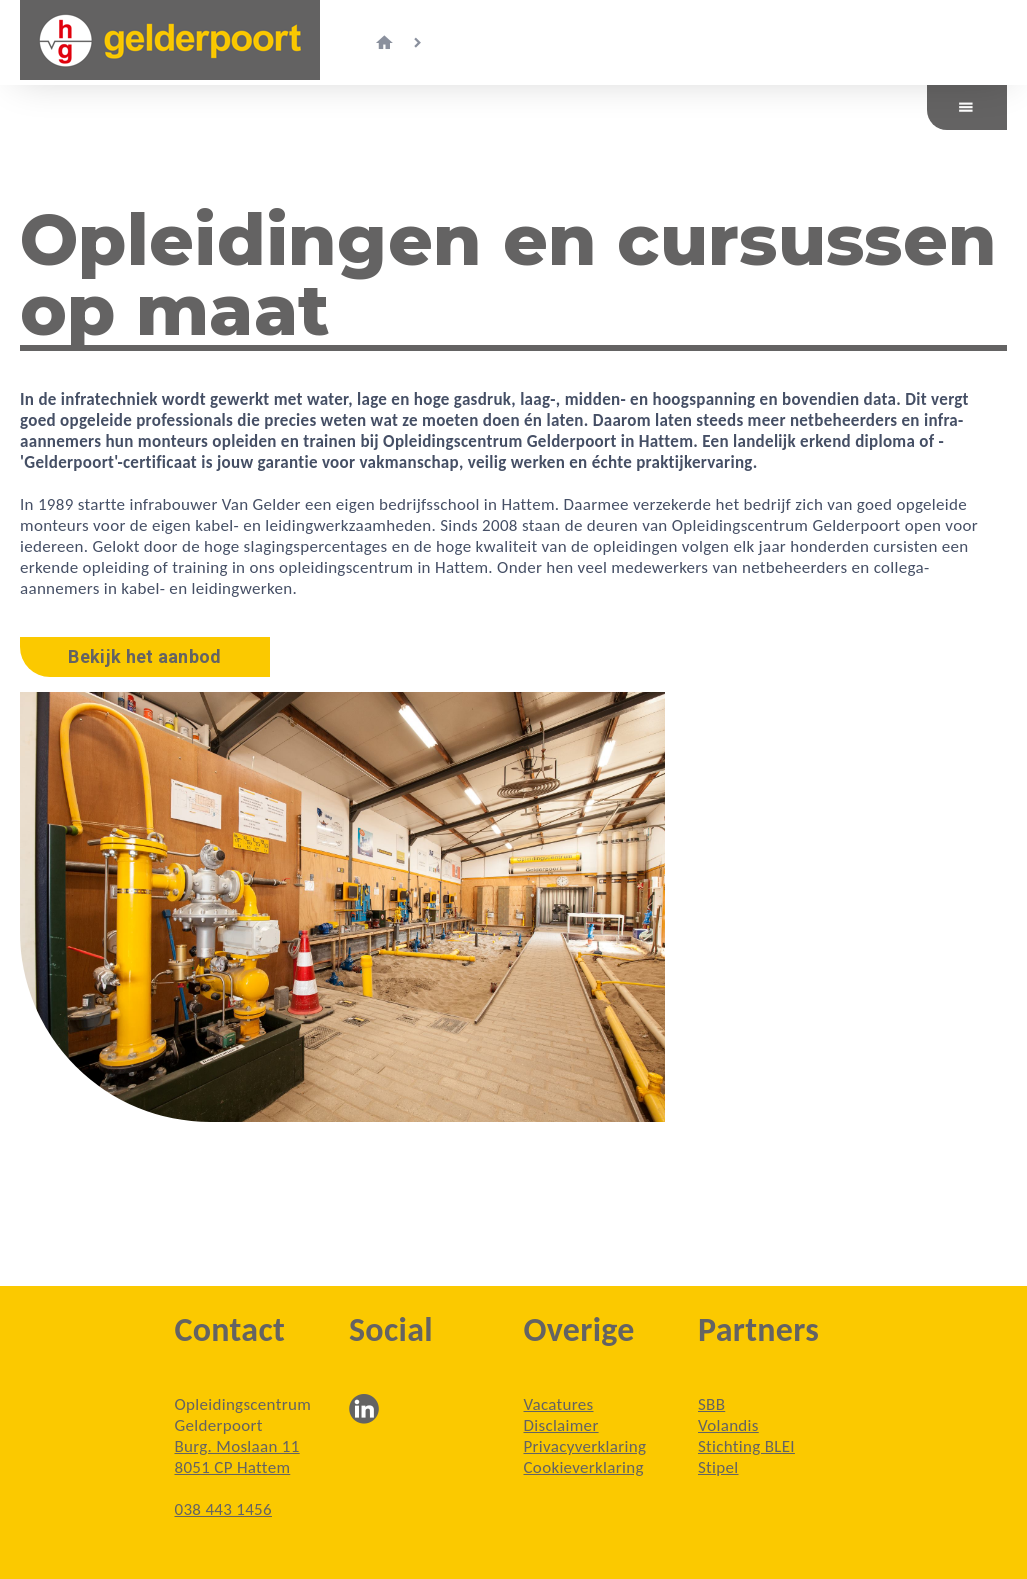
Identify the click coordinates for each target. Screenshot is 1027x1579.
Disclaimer (561, 1425)
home (384, 43)
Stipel (718, 1467)
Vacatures (559, 1404)
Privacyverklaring (585, 1446)
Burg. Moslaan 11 (237, 1446)
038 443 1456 (223, 1509)
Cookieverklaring (584, 1467)
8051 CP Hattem (233, 1467)
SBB (711, 1404)
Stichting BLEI (746, 1446)
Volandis (728, 1425)
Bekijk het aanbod (144, 656)
